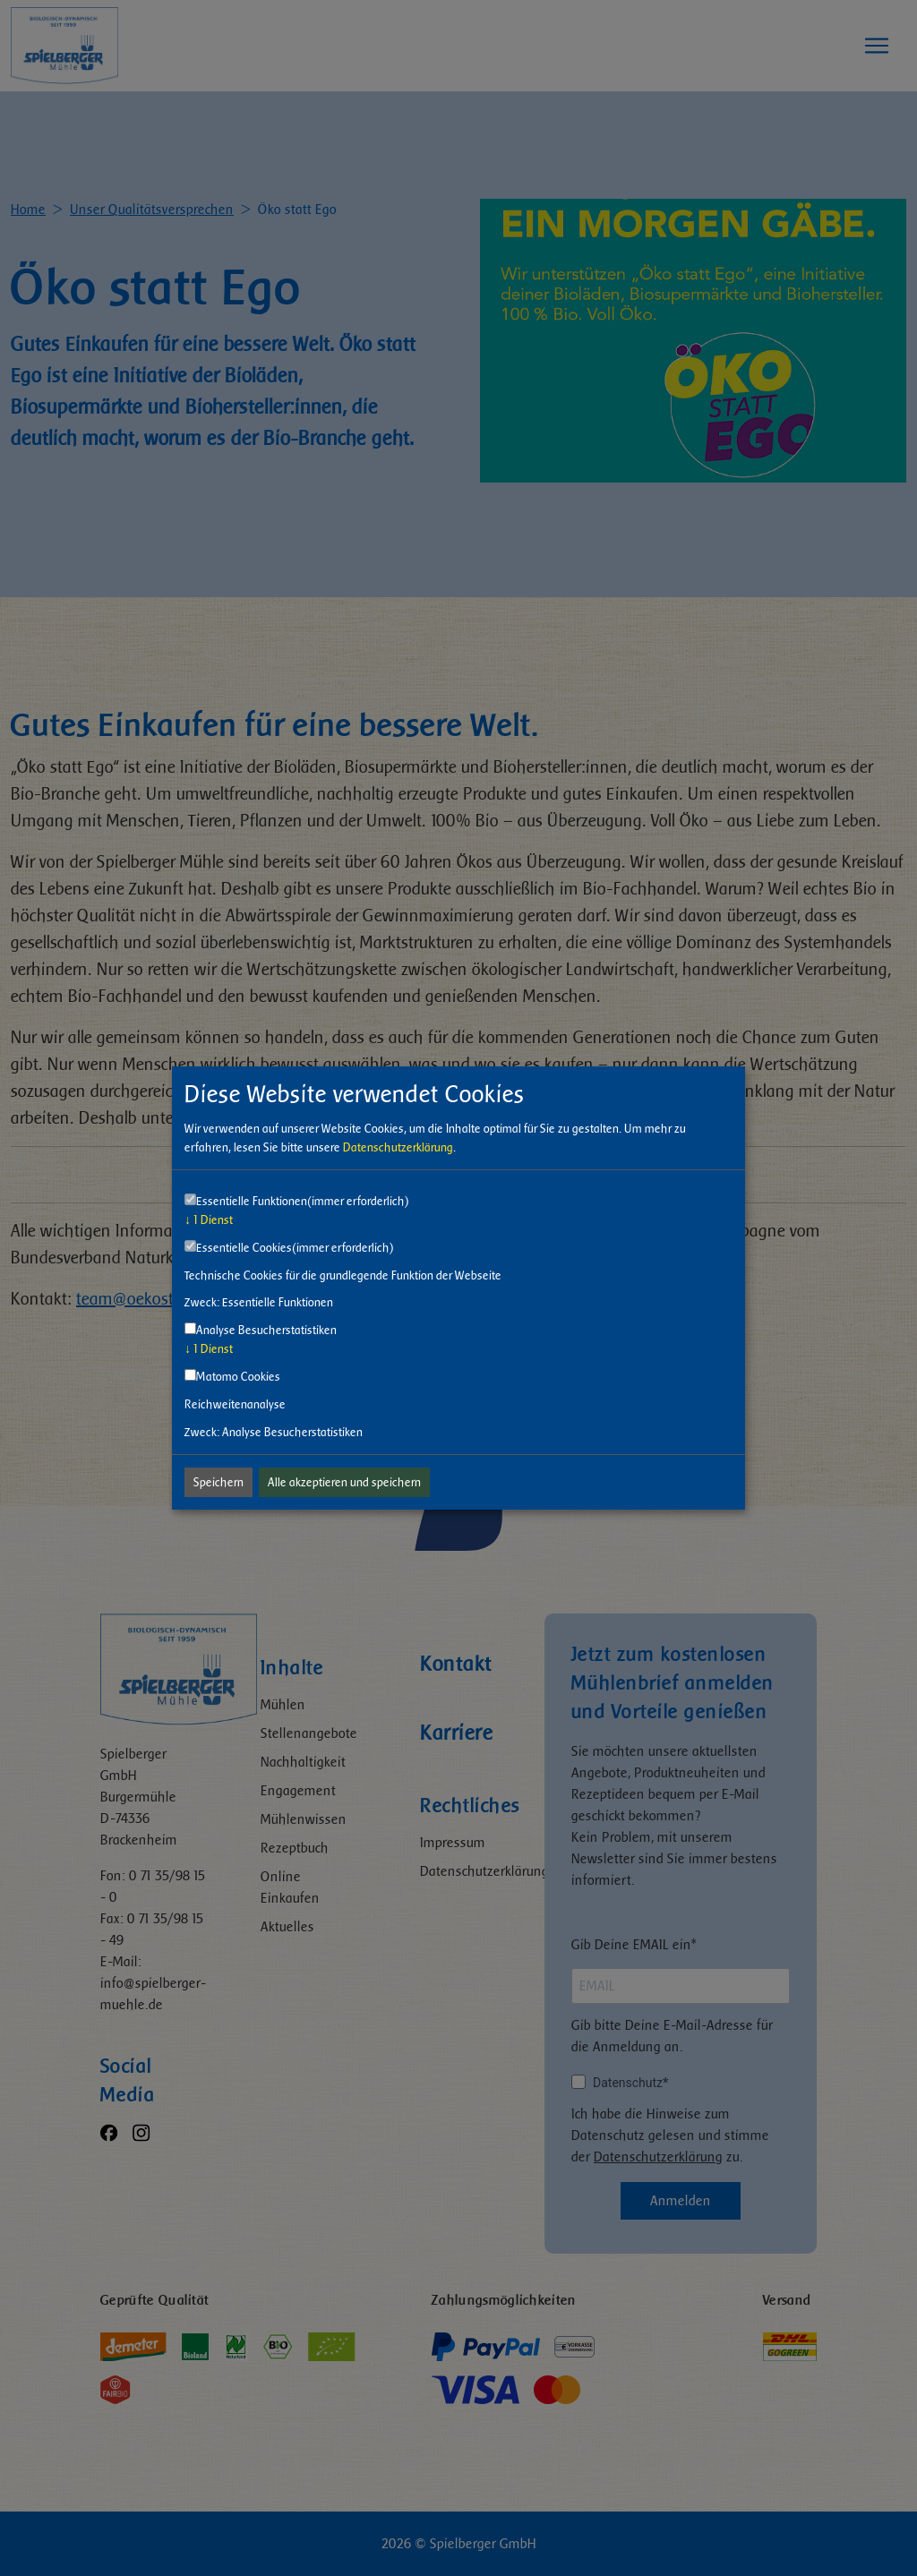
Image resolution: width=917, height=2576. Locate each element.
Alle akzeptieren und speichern (344, 1482)
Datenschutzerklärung (398, 1147)
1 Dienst (208, 1220)
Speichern (218, 1482)
